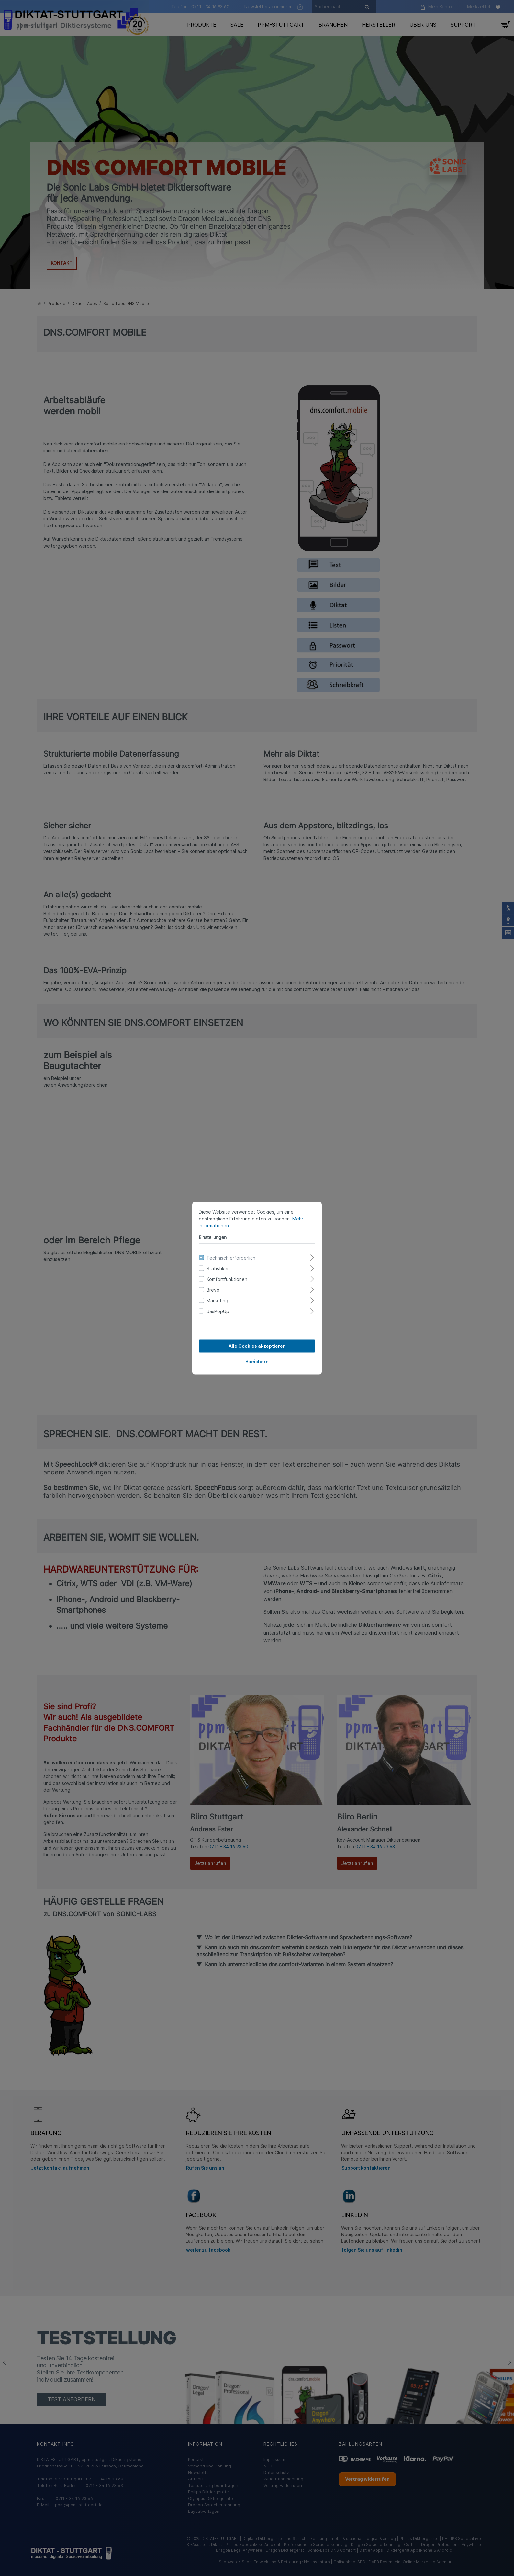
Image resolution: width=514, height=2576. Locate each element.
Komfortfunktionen (227, 1279)
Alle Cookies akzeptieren (257, 1345)
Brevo (213, 1289)
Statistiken (218, 1268)
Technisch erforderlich (231, 1257)
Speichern (257, 1361)
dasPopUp (218, 1311)
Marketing (217, 1300)
